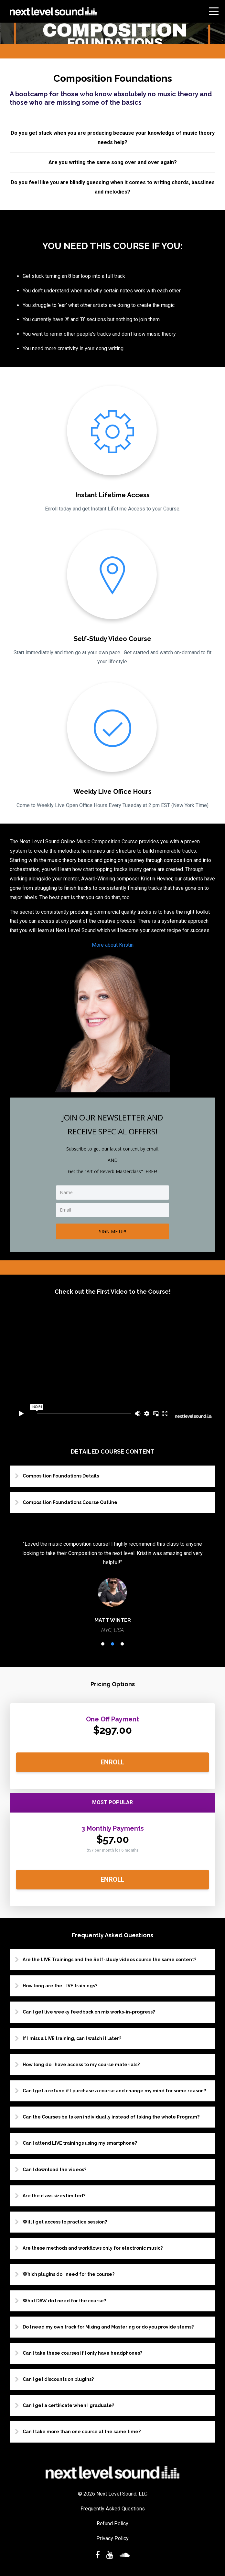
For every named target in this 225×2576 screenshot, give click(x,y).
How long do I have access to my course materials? (81, 2064)
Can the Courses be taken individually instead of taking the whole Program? (111, 2116)
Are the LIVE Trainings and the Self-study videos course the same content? (109, 1959)
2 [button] (112, 1643)
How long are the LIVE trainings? (60, 1985)
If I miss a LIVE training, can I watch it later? (72, 2038)
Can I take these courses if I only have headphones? (82, 2353)
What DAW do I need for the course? (64, 2300)
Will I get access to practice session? (65, 2221)
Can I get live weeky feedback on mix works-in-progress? (89, 2011)
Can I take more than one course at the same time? (82, 2431)
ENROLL (112, 1762)
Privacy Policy (112, 2538)
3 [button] (122, 1643)
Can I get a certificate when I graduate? (68, 2405)
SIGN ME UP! (112, 1231)
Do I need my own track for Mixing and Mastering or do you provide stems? (108, 2326)
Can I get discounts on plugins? (58, 2379)
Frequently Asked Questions (112, 2509)
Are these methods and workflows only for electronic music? (93, 2248)
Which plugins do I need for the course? (68, 2274)
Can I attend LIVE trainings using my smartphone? (80, 2143)
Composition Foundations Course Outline (70, 1502)
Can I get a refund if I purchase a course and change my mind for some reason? (114, 2090)
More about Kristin (113, 945)
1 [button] (102, 1643)
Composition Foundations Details (61, 1475)
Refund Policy (112, 2523)
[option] (112, 1586)
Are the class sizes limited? (54, 2195)
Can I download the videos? (54, 2169)
